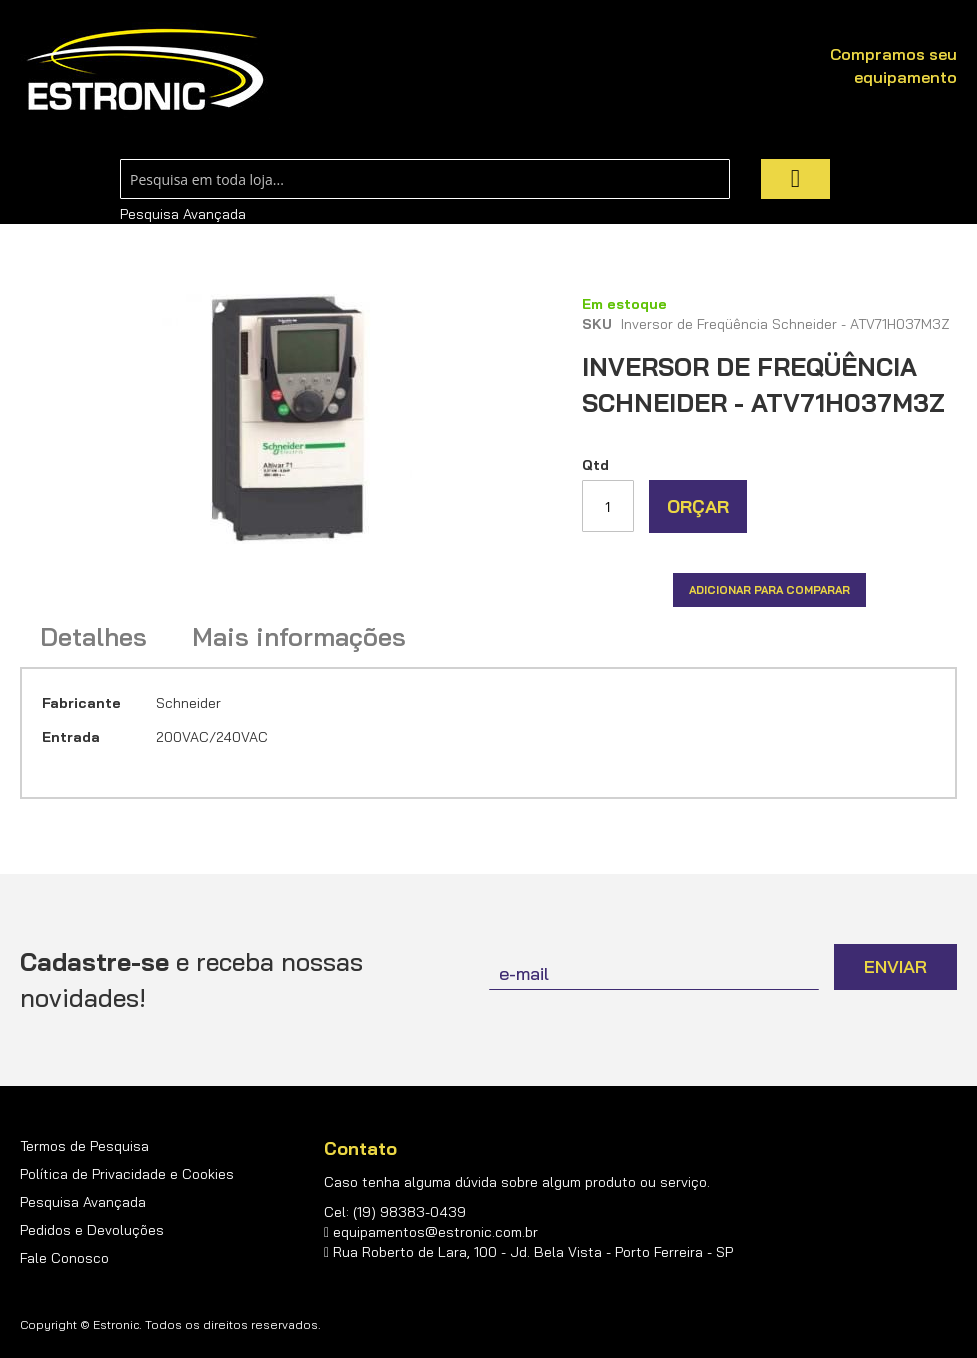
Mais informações (299, 637)
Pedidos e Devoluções (92, 1230)
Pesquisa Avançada (183, 214)
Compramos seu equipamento (893, 65)
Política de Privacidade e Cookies (127, 1174)
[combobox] (425, 179)
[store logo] (145, 70)
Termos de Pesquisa (84, 1146)
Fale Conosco (64, 1258)
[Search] (795, 179)
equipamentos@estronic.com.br (435, 1232)
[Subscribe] (895, 967)
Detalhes (93, 637)
